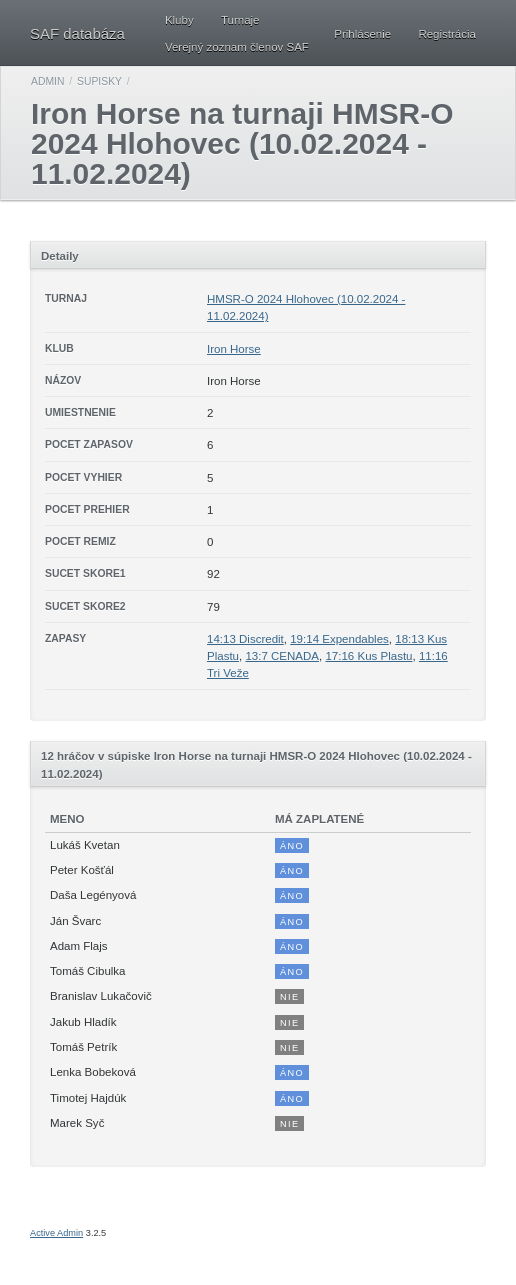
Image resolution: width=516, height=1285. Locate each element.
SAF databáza (77, 33)
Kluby (179, 20)
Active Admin (56, 1233)
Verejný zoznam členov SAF (237, 47)
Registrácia (447, 34)
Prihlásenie (362, 34)
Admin (47, 81)
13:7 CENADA (282, 656)
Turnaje (240, 20)
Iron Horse (234, 349)
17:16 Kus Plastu (368, 656)
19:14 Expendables (339, 639)
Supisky (99, 81)
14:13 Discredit (245, 639)
